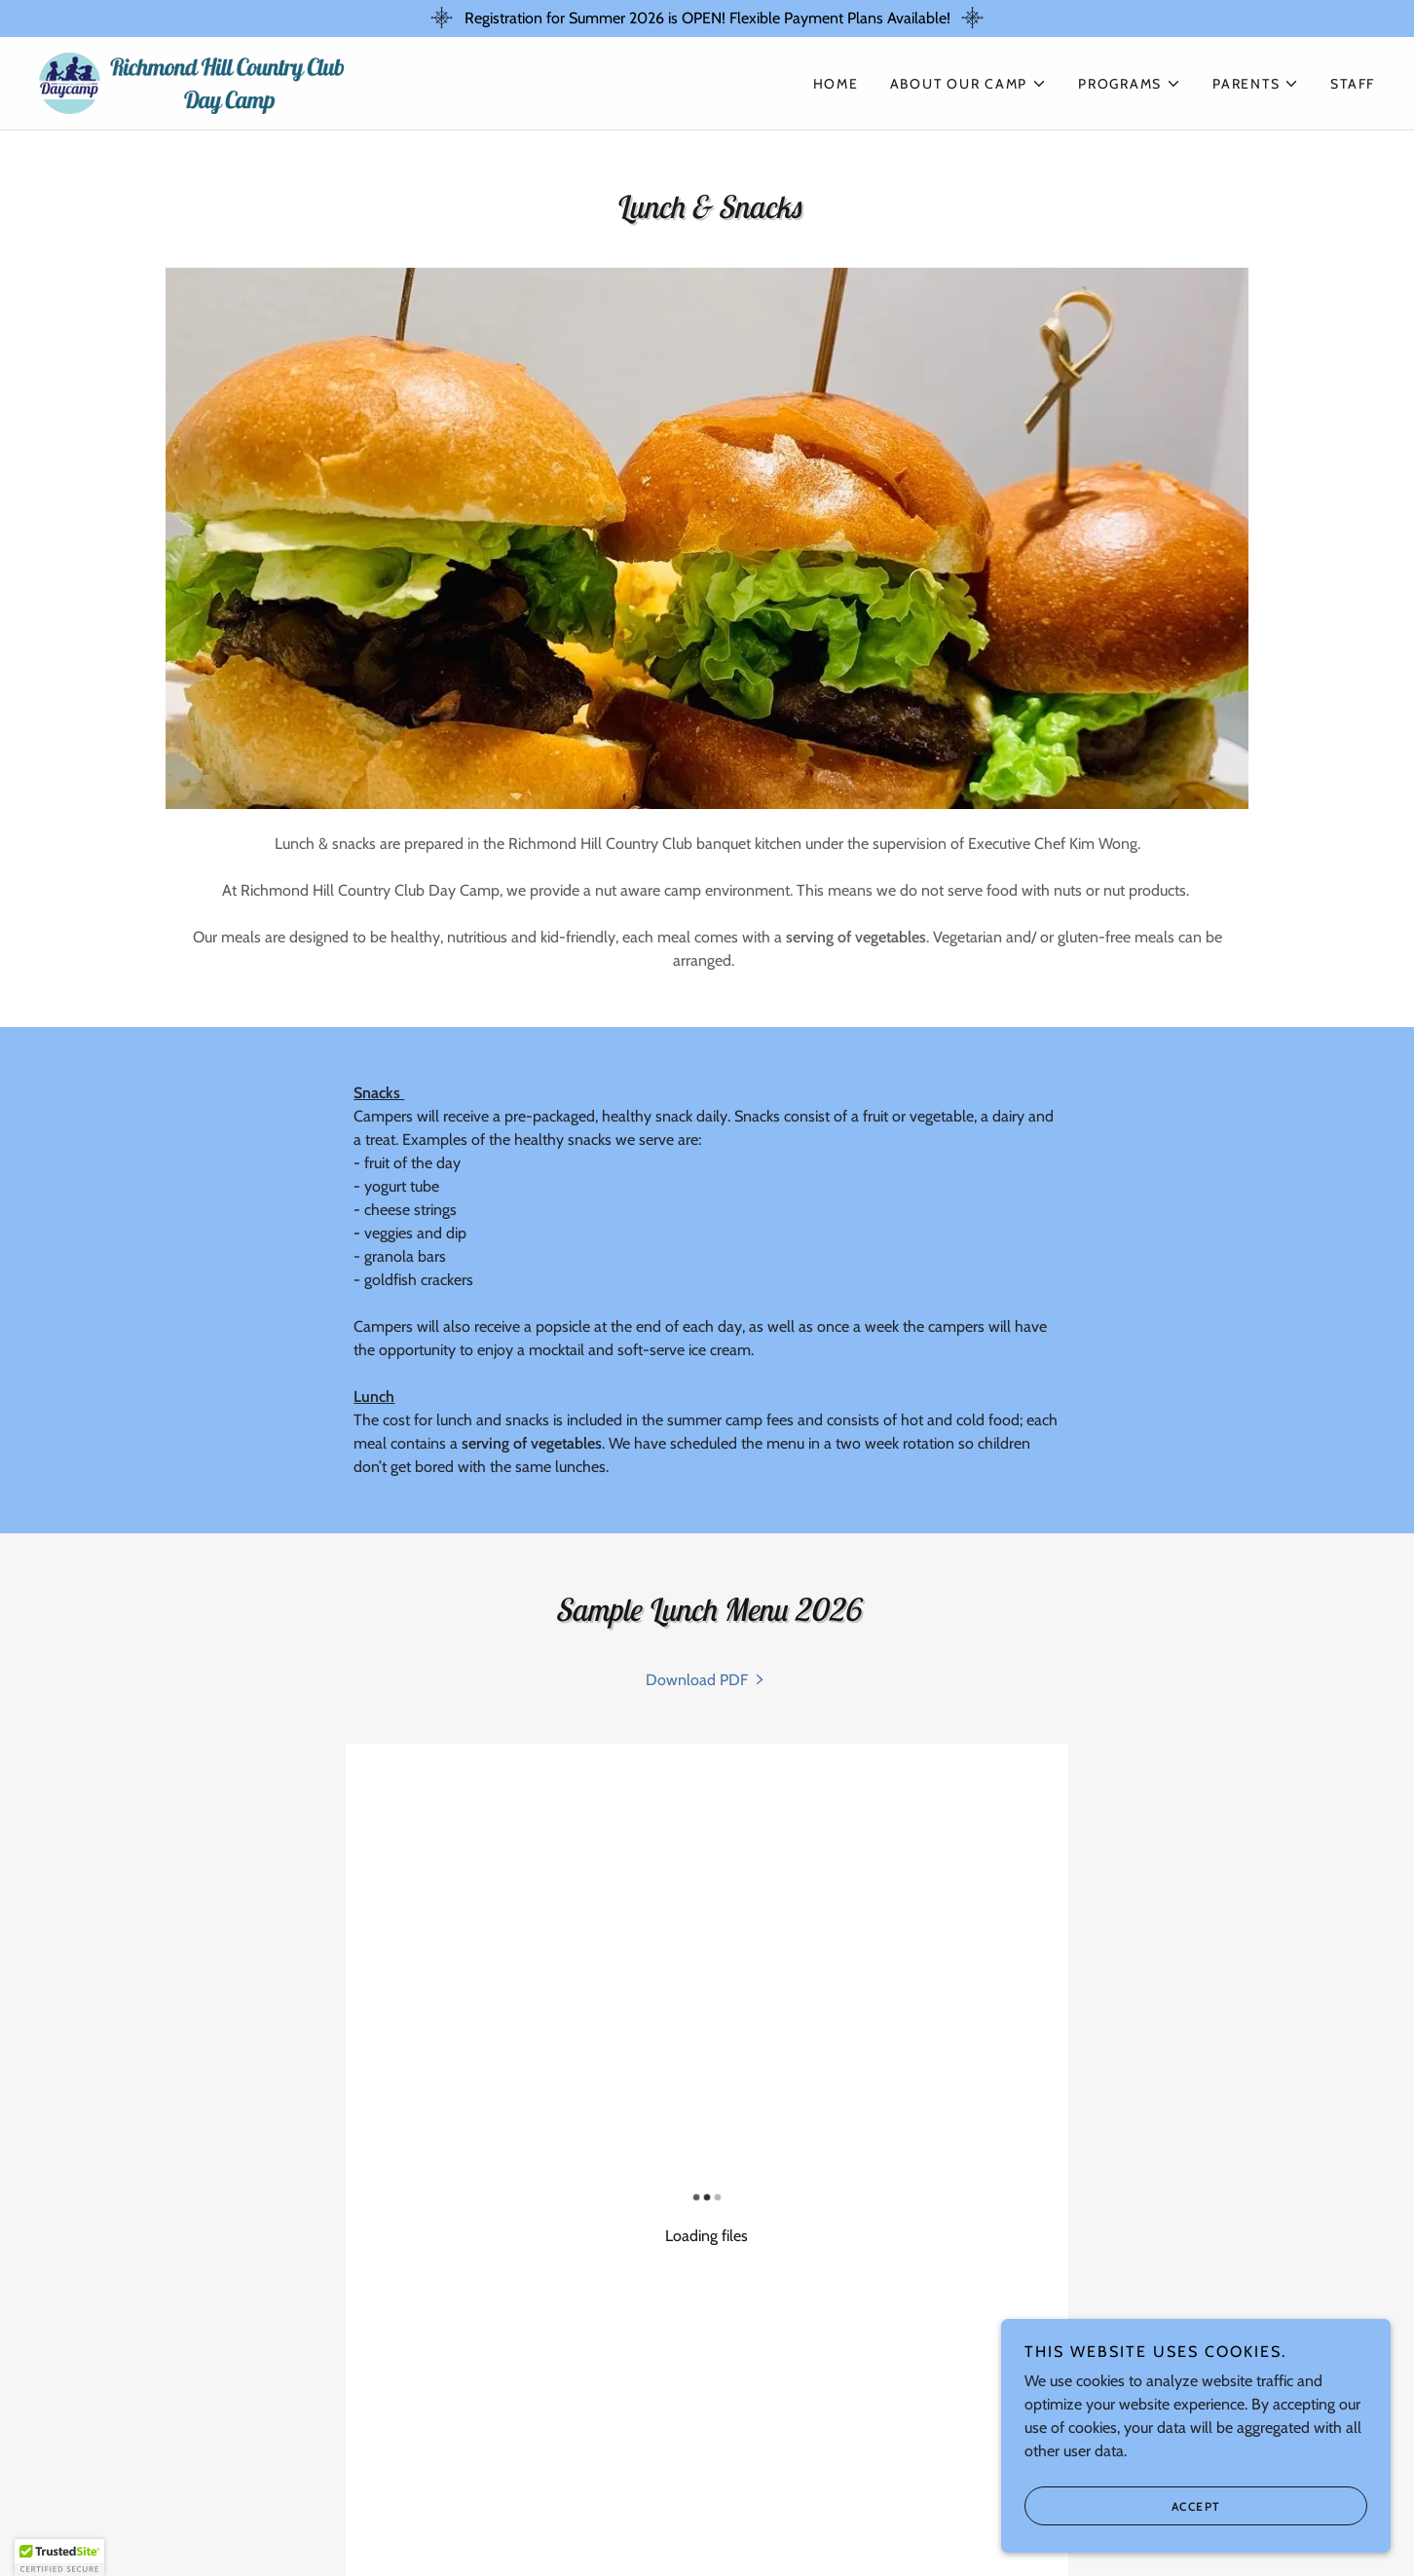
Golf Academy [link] (646, 2505)
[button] (969, 83)
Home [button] (333, 2505)
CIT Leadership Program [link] (942, 2505)
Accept (1196, 2506)
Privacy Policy (204, 2432)
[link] (192, 81)
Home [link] (836, 83)
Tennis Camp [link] (773, 2505)
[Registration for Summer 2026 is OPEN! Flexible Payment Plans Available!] (707, 18)
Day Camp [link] (411, 2505)
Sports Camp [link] (518, 2505)
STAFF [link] (1352, 83)
